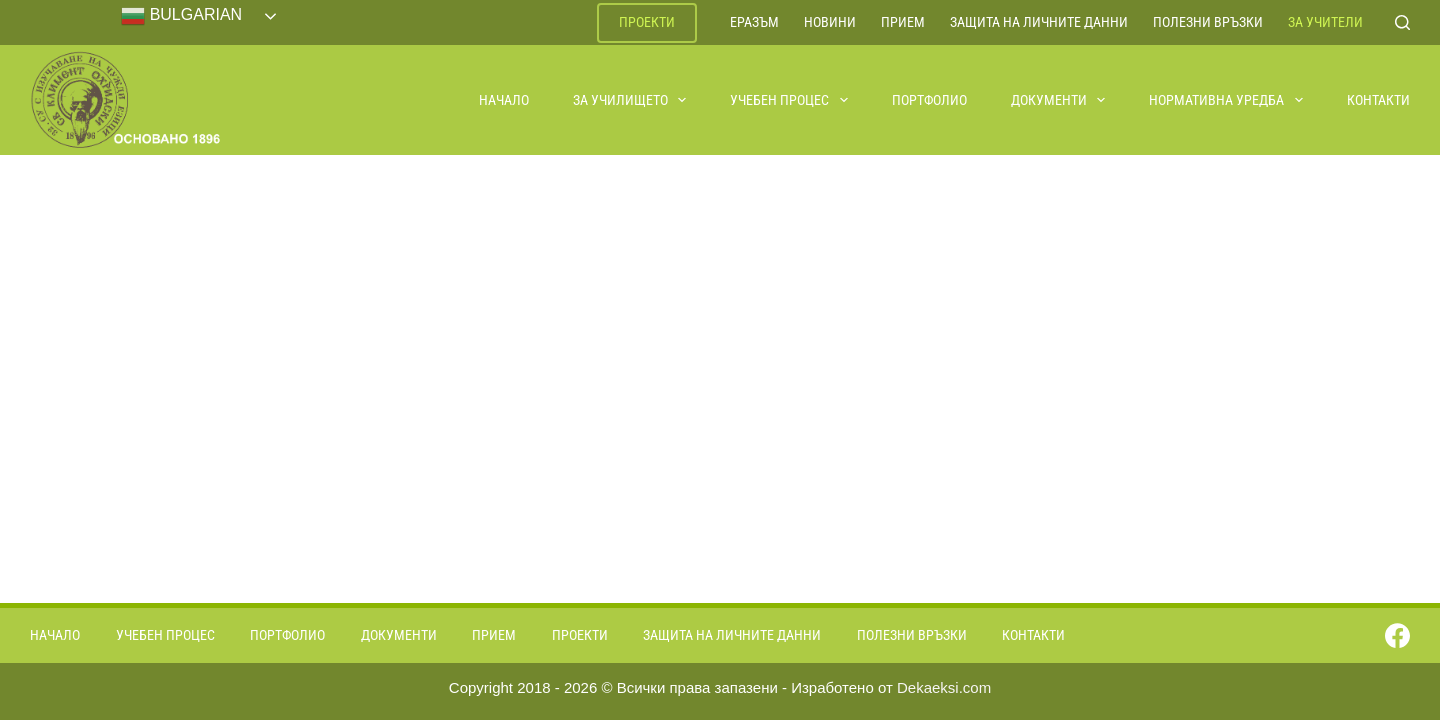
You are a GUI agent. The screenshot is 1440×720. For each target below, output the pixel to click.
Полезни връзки (1208, 22)
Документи (1059, 100)
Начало (504, 100)
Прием (903, 22)
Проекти (647, 22)
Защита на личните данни (1039, 22)
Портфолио (929, 100)
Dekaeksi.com (944, 687)
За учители (1325, 22)
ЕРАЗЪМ (754, 22)
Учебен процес (790, 100)
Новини (830, 22)
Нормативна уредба (1227, 100)
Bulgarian (181, 16)
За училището (631, 100)
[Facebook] (1397, 635)
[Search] (1402, 22)
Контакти (1378, 100)
